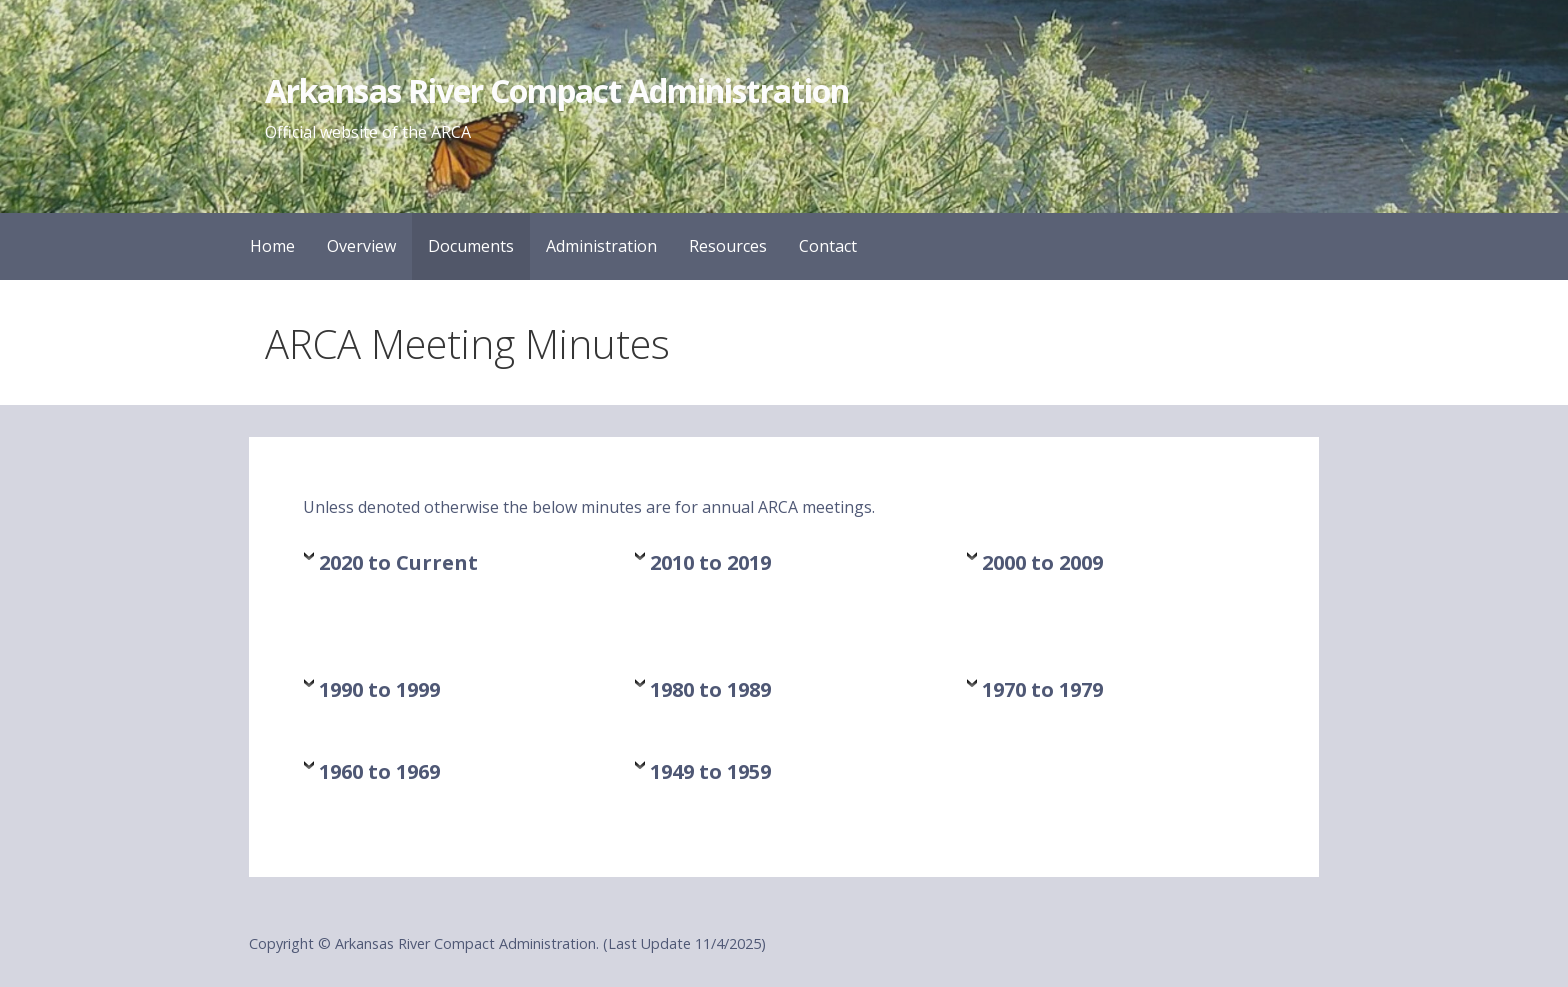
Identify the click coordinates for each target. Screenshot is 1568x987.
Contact (828, 246)
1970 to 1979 (1042, 689)
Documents (471, 246)
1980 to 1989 (710, 689)
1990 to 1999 (379, 689)
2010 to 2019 (710, 562)
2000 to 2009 (1042, 562)
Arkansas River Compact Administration (556, 90)
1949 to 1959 (710, 771)
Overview (361, 246)
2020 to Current (398, 562)
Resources (728, 246)
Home (272, 246)
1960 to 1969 (379, 771)
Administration (601, 246)
